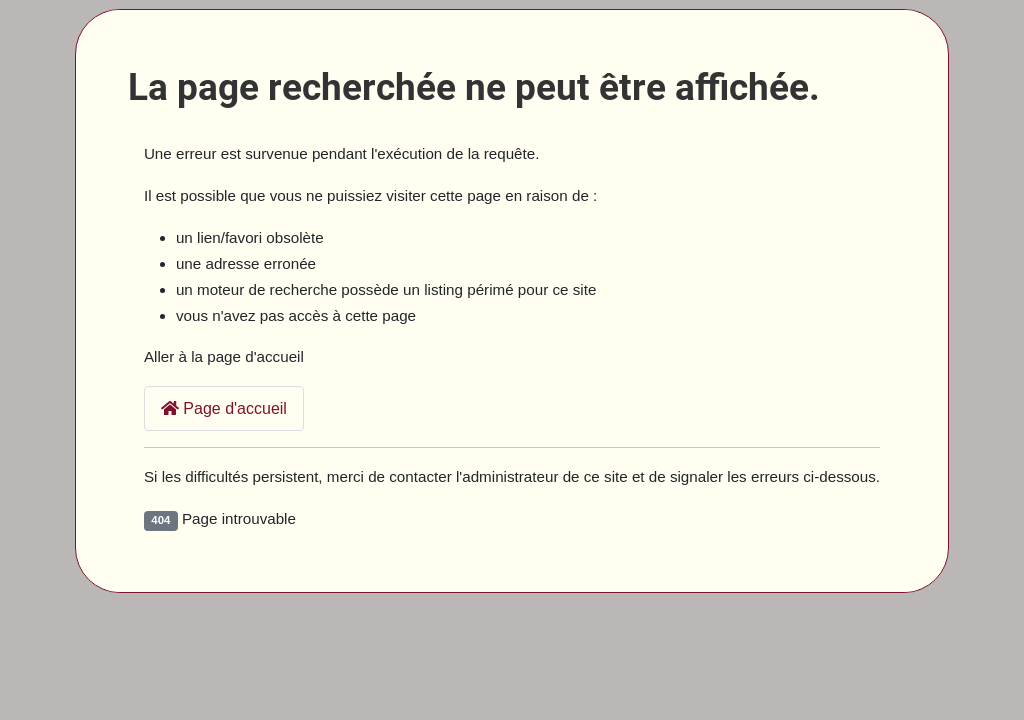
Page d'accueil (224, 408)
